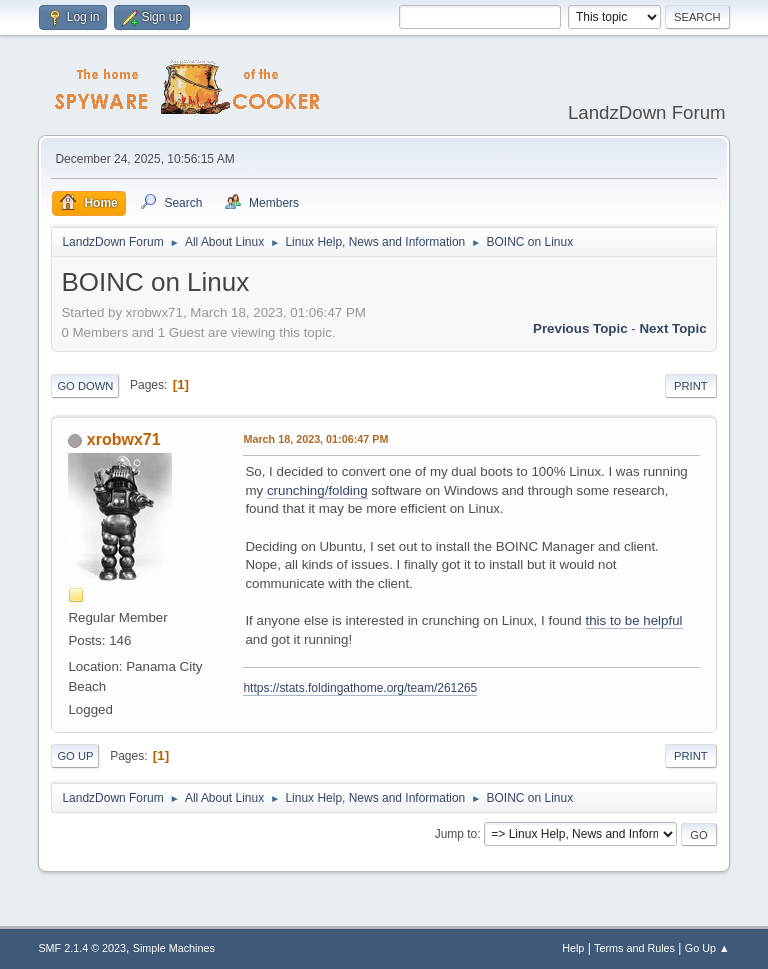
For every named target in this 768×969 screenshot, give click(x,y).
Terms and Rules (634, 948)
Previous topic (580, 328)
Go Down (85, 386)
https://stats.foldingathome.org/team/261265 (360, 688)
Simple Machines (174, 948)
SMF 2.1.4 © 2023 (82, 948)
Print (691, 386)
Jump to (456, 834)
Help (573, 948)
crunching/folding (317, 490)
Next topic (672, 328)
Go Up (75, 756)
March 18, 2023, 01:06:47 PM (315, 439)
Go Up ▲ (707, 948)
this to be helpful (634, 620)
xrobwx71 (124, 439)
